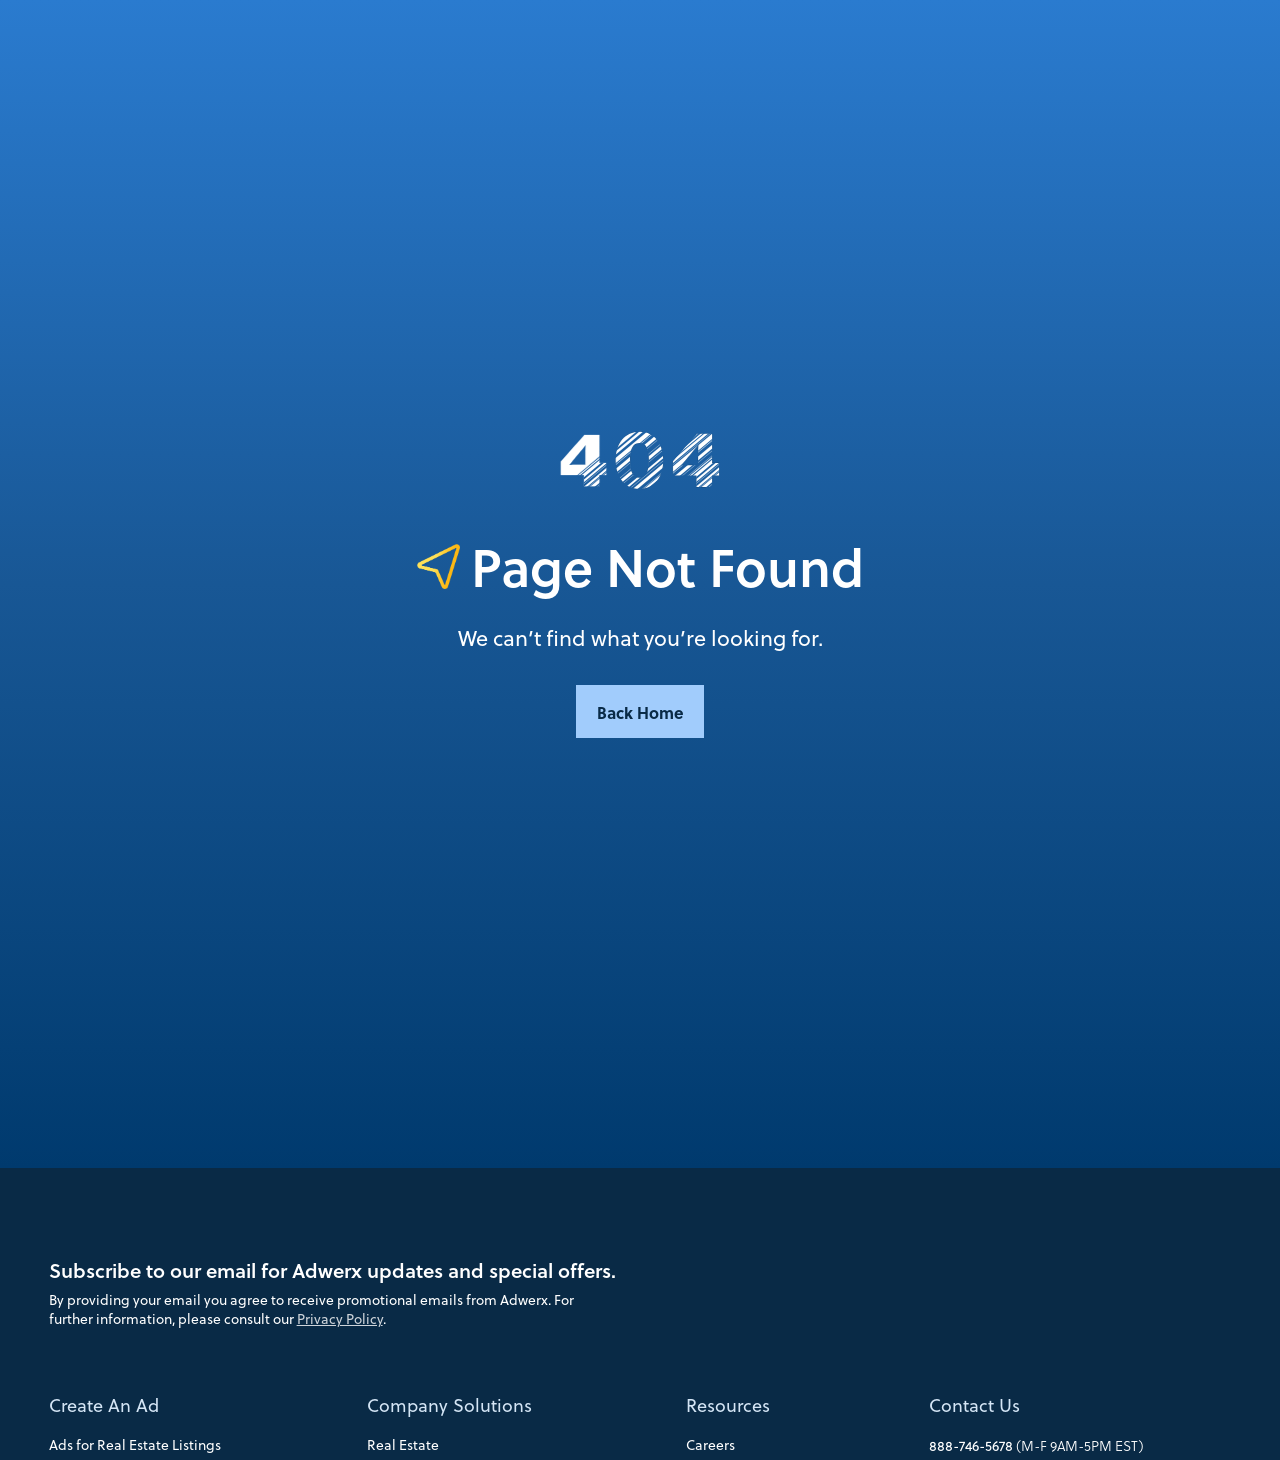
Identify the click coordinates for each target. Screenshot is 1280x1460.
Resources (728, 1405)
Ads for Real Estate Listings (135, 1445)
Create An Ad (104, 1405)
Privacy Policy (340, 1319)
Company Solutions (449, 1405)
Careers (710, 1445)
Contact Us (974, 1405)
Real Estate (403, 1445)
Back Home (640, 712)
